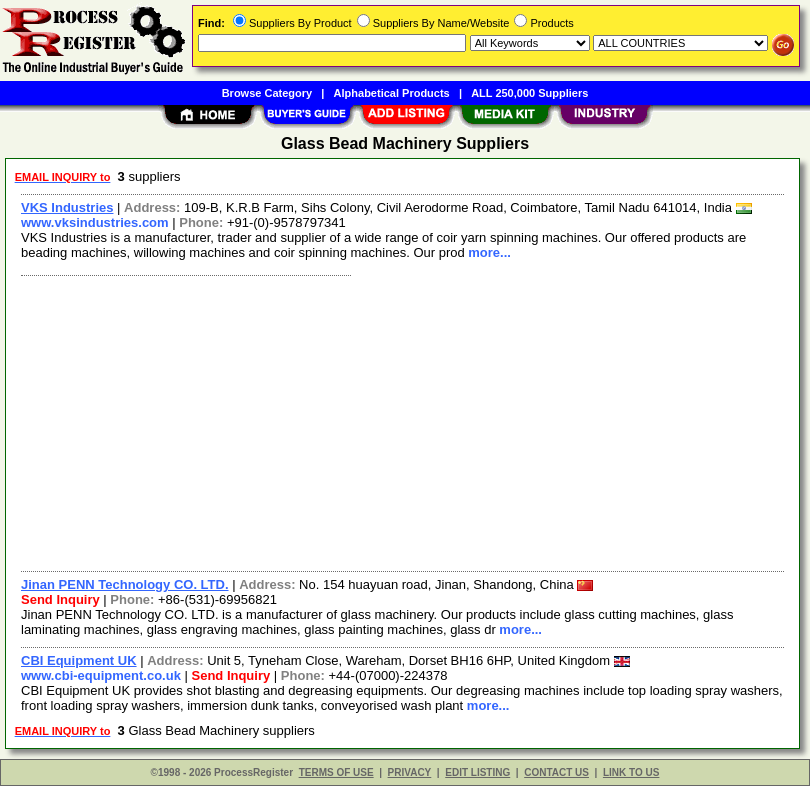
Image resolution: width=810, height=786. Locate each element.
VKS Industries (67, 207)
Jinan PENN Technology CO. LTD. (125, 584)
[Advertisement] (398, 421)
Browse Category (267, 93)
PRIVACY (410, 772)
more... (489, 252)
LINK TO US (631, 772)
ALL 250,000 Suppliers (529, 93)
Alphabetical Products (392, 93)
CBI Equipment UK (79, 660)
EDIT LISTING (477, 772)
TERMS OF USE (336, 772)
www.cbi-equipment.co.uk (101, 675)
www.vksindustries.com (95, 222)
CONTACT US (556, 772)
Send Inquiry (60, 599)
